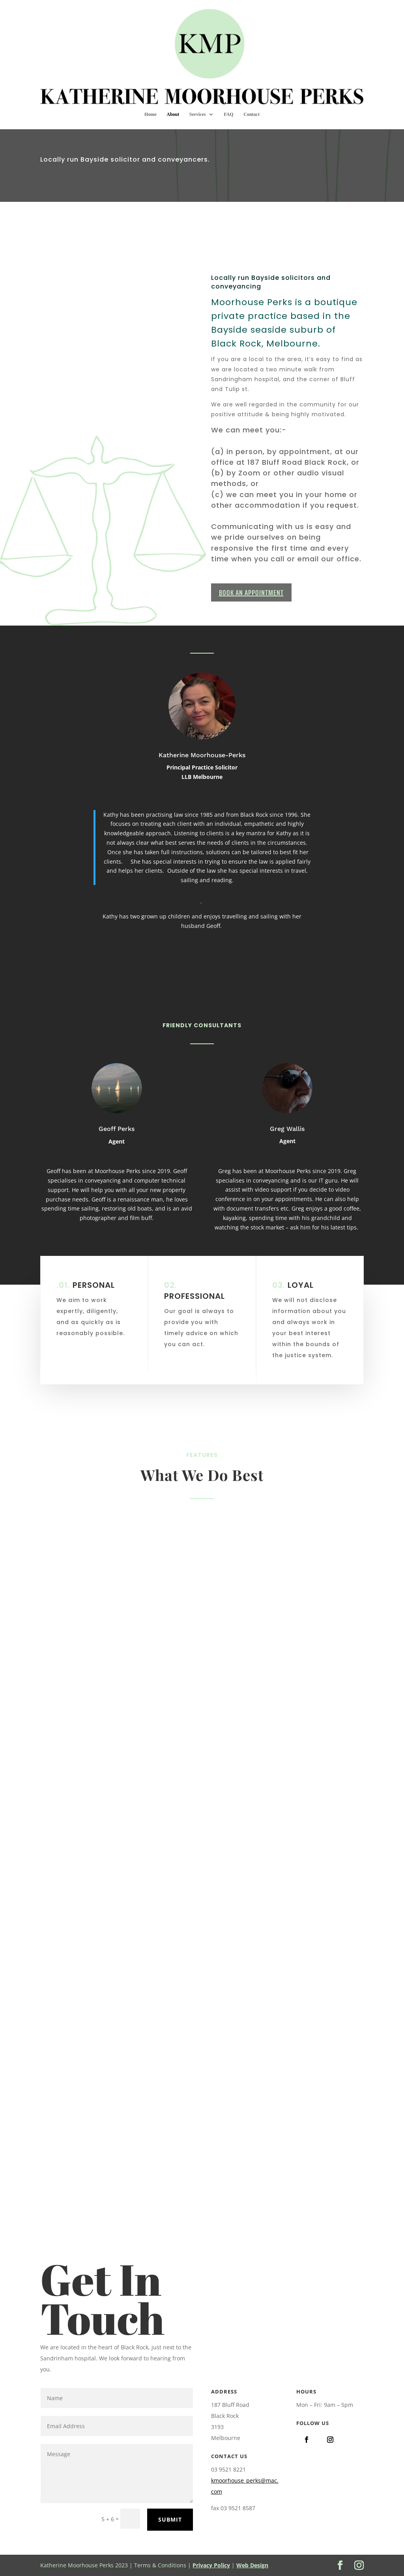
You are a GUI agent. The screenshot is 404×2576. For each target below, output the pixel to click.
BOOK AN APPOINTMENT (251, 592)
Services (197, 72)
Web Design (252, 2565)
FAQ (228, 72)
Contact (251, 72)
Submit (170, 2519)
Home (150, 72)
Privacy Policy (211, 2565)
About (172, 72)
